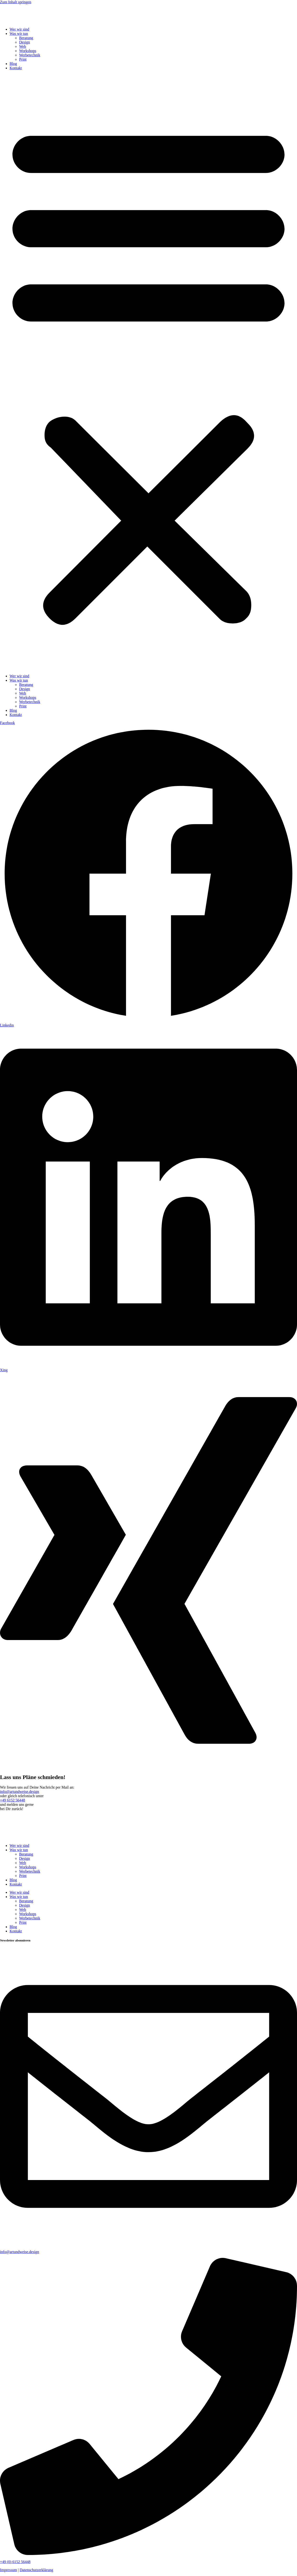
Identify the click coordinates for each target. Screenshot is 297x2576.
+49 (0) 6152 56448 (15, 2562)
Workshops (27, 51)
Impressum (8, 2570)
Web (22, 46)
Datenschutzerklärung (36, 2570)
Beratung (26, 38)
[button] (148, 372)
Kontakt (16, 68)
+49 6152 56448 (12, 1800)
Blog (13, 64)
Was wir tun (19, 34)
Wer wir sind (19, 29)
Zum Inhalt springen (15, 2)
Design (24, 42)
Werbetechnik (29, 55)
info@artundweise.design (19, 1792)
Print (23, 59)
